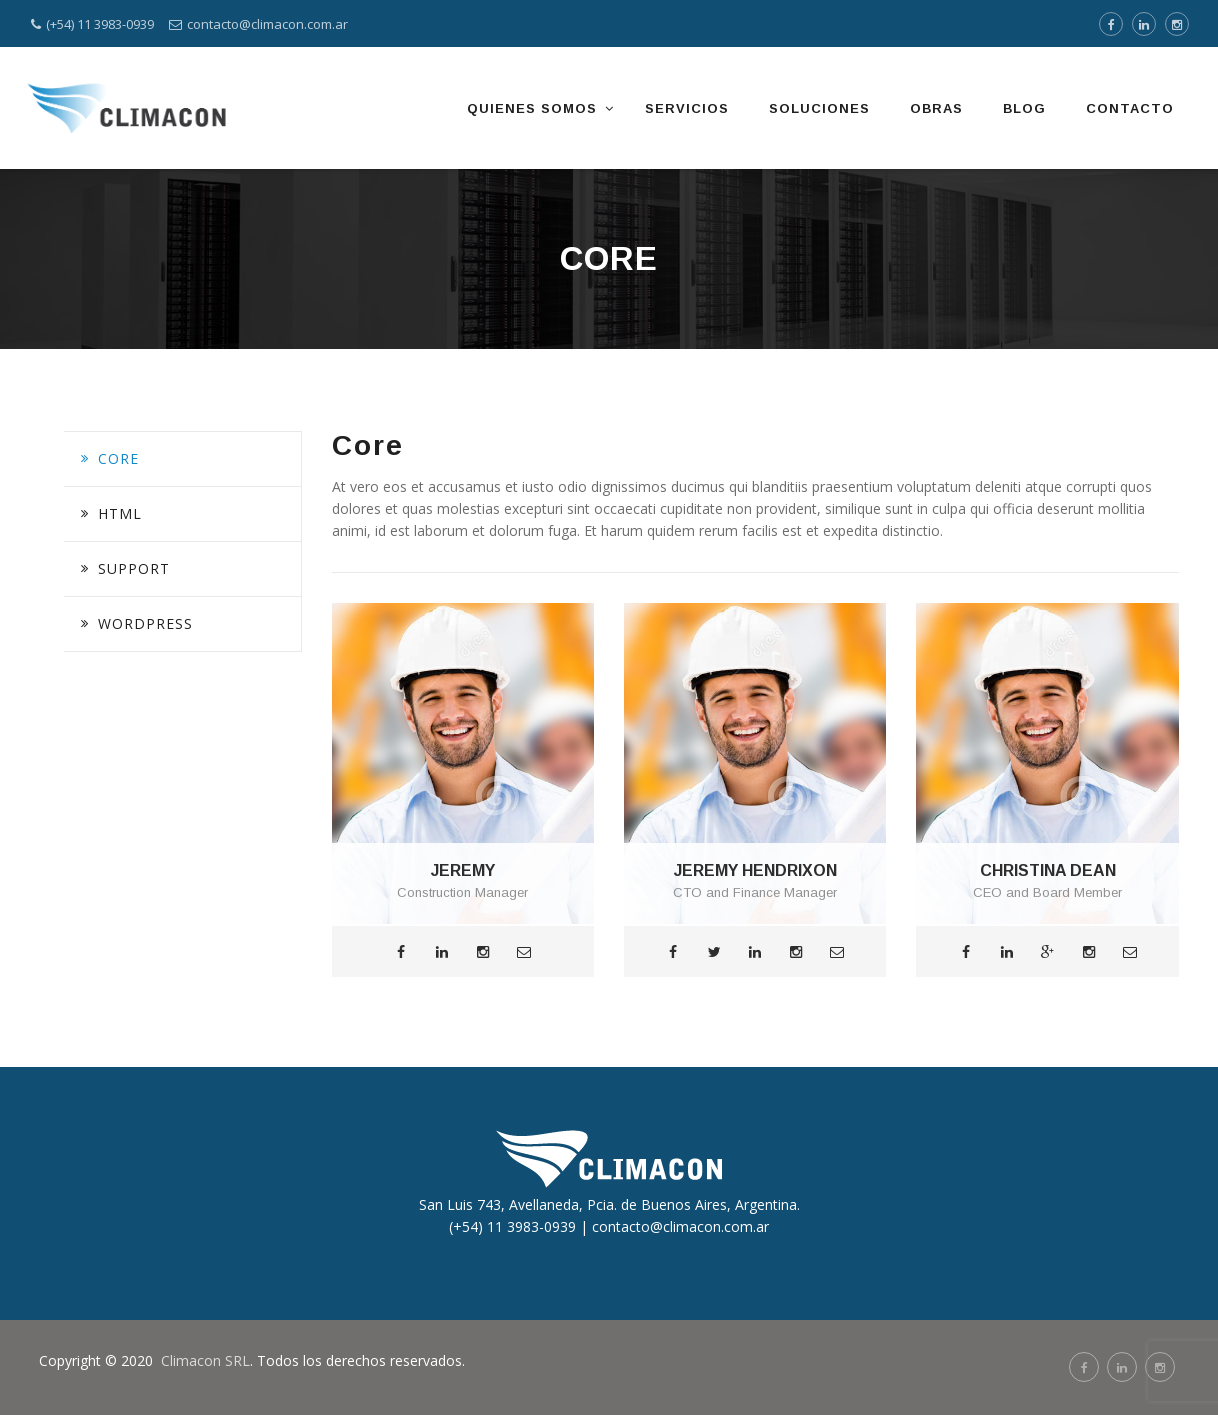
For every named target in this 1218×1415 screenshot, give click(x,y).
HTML (120, 513)
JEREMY (463, 870)
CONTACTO (1130, 108)
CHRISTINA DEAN (1048, 870)
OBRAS (936, 108)
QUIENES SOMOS (532, 108)
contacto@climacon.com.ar (267, 24)
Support (134, 568)
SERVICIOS (687, 108)
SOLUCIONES (819, 108)
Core (118, 458)
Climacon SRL (205, 1360)
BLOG (1024, 108)
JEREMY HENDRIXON (755, 870)
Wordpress (145, 623)
